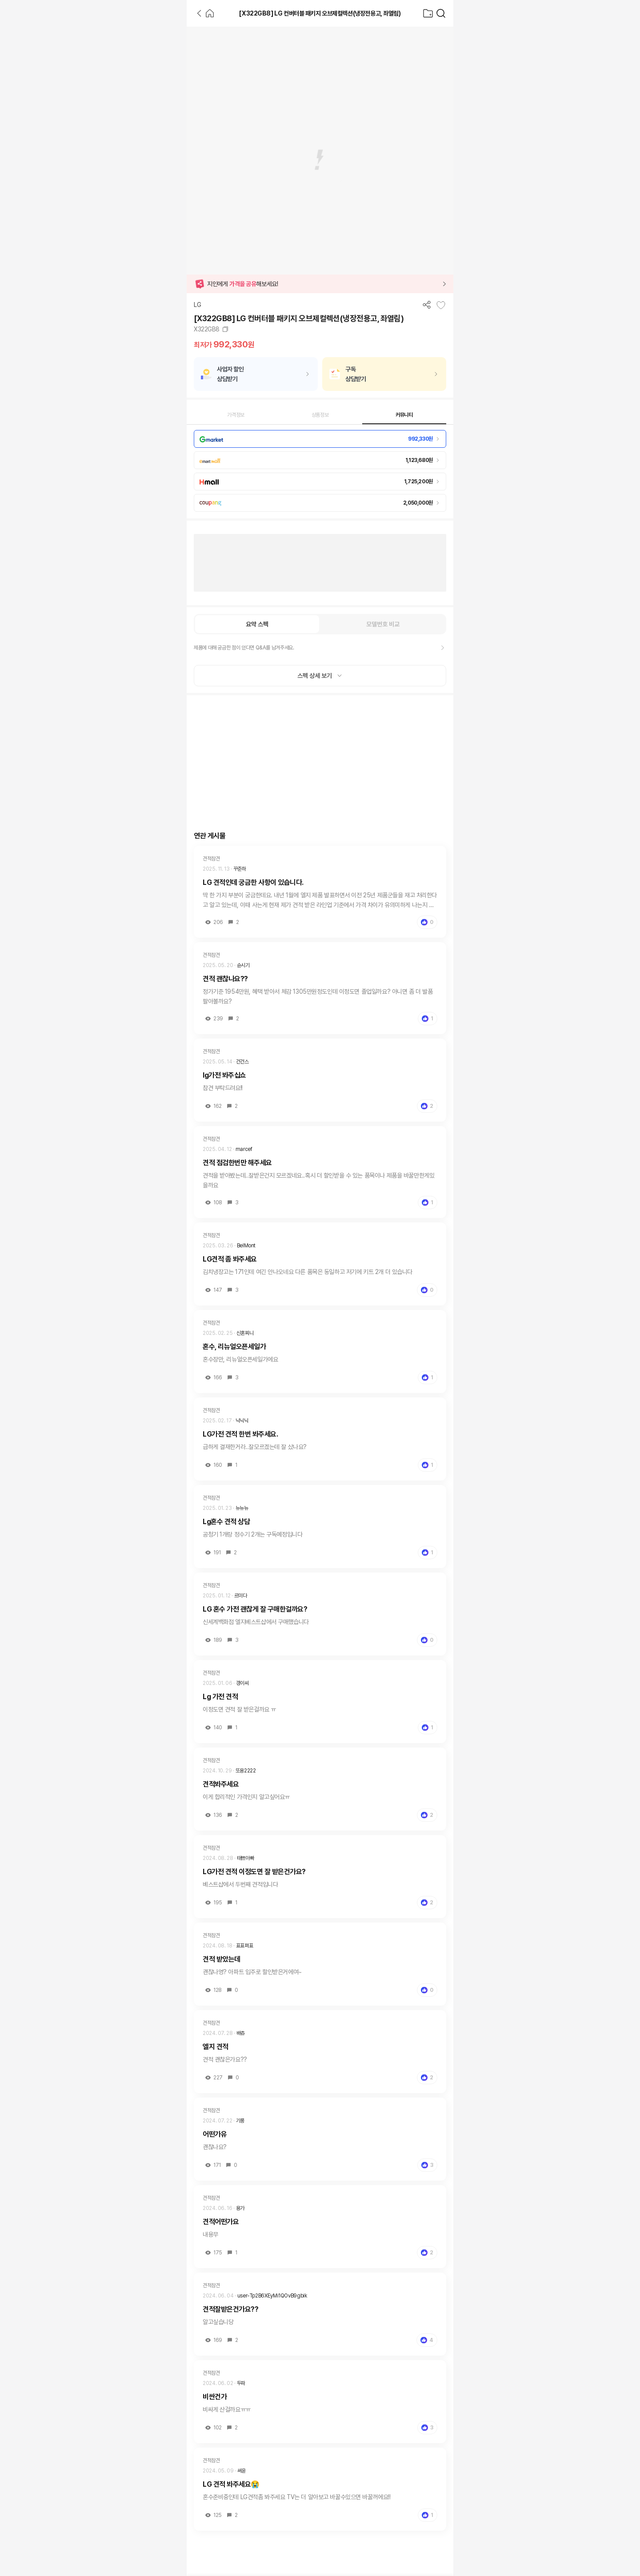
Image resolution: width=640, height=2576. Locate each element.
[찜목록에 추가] (441, 305)
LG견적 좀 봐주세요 (230, 1259)
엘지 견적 (215, 2046)
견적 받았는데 (221, 1959)
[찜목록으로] (428, 13)
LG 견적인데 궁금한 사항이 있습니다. (253, 882)
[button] (320, 284)
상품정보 (320, 415)
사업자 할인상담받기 (230, 374)
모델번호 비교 (383, 624)
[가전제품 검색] (441, 13)
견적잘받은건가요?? (230, 2309)
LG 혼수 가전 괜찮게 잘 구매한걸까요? (255, 1609)
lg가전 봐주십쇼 (224, 1075)
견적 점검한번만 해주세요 (237, 1163)
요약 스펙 (257, 624)
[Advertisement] (93, 160)
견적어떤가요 (221, 2222)
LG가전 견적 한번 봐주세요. (240, 1434)
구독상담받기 (355, 374)
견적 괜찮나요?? (225, 979)
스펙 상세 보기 (320, 675)
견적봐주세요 (221, 1784)
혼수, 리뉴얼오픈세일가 (234, 1346)
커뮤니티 (404, 415)
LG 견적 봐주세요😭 (231, 2484)
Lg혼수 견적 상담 (226, 1521)
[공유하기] (426, 304)
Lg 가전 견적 (220, 1696)
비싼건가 (215, 2397)
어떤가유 (215, 2134)
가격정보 (235, 415)
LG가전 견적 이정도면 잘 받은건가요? (254, 1871)
